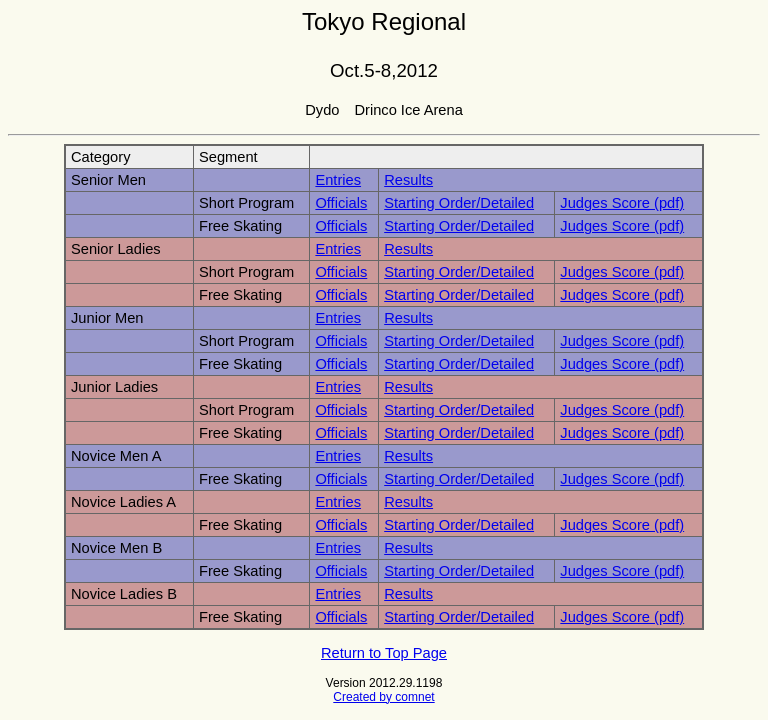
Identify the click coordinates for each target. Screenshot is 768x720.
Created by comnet (383, 697)
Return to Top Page (384, 653)
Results (408, 180)
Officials (341, 203)
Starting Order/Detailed (459, 203)
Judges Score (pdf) (622, 203)
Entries (338, 180)
